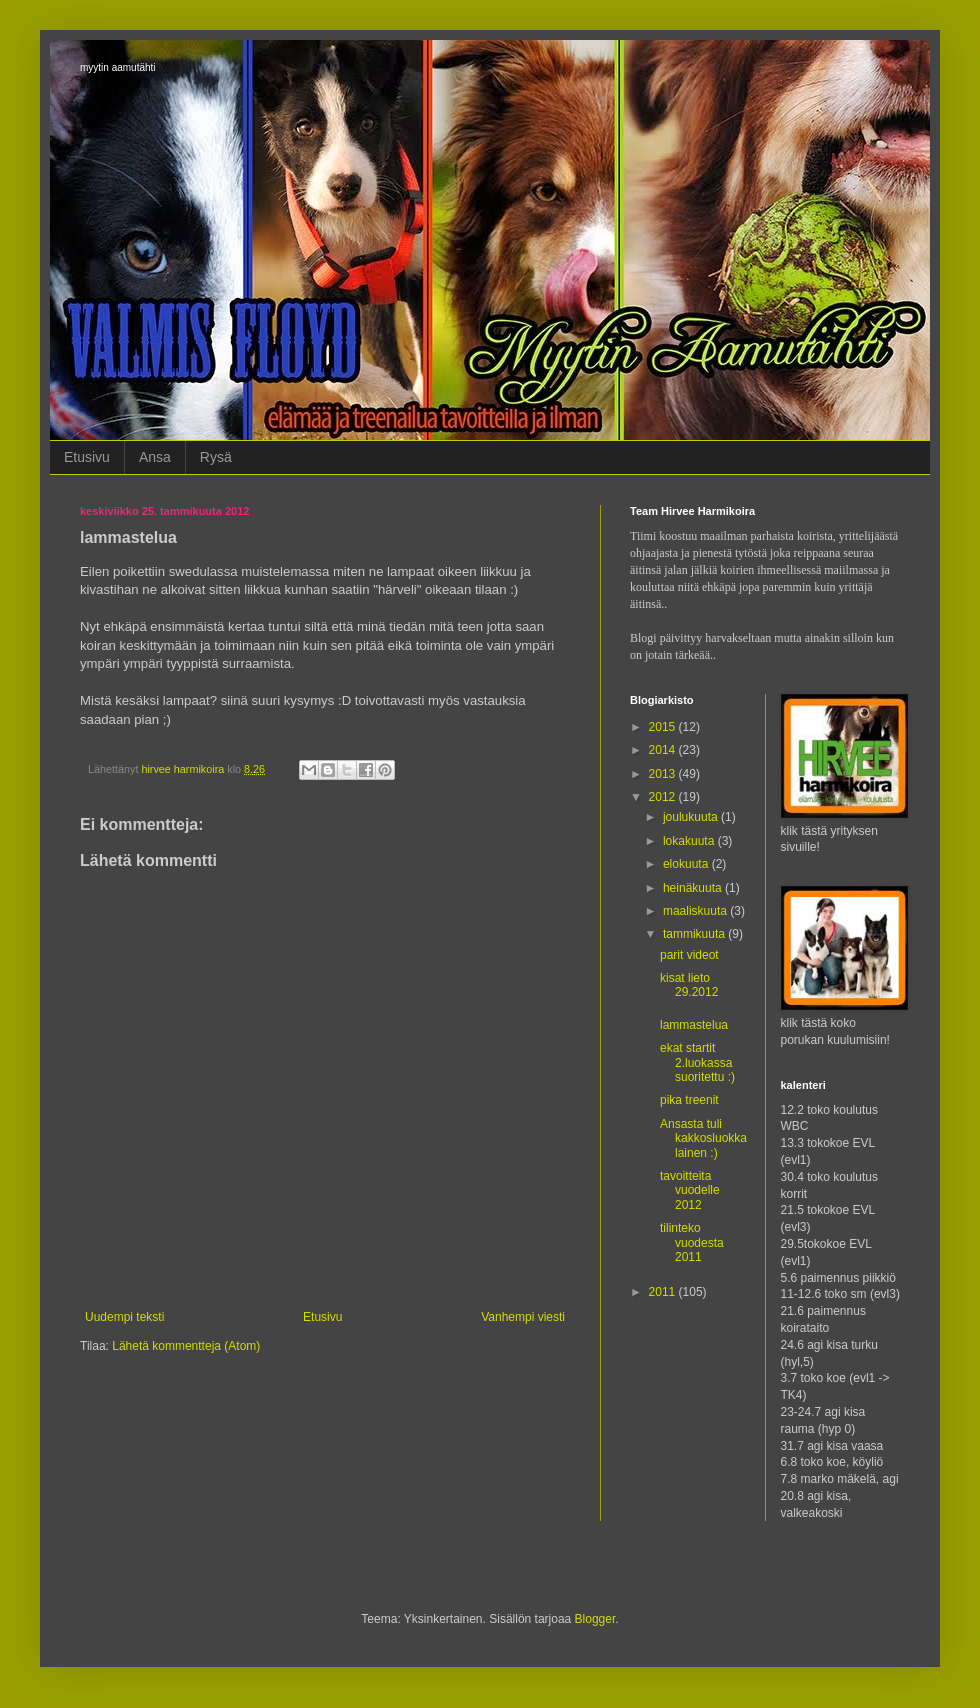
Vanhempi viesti (523, 1317)
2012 (664, 797)
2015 (664, 727)
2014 (664, 750)
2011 (664, 1292)
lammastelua (694, 1025)
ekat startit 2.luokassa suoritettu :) (697, 1062)
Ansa (155, 457)
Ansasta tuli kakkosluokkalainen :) (703, 1138)
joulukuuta (692, 817)
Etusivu (87, 457)
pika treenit (689, 1100)
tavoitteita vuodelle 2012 (690, 1190)
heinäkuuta (694, 888)
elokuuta (687, 864)
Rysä (216, 457)
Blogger (595, 1619)
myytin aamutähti (118, 67)
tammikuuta (695, 934)
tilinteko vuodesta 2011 (692, 1242)
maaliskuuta (696, 911)
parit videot (689, 955)
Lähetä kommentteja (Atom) (186, 1346)
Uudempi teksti (124, 1317)
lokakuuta (690, 841)
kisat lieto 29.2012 (689, 985)
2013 (664, 774)
